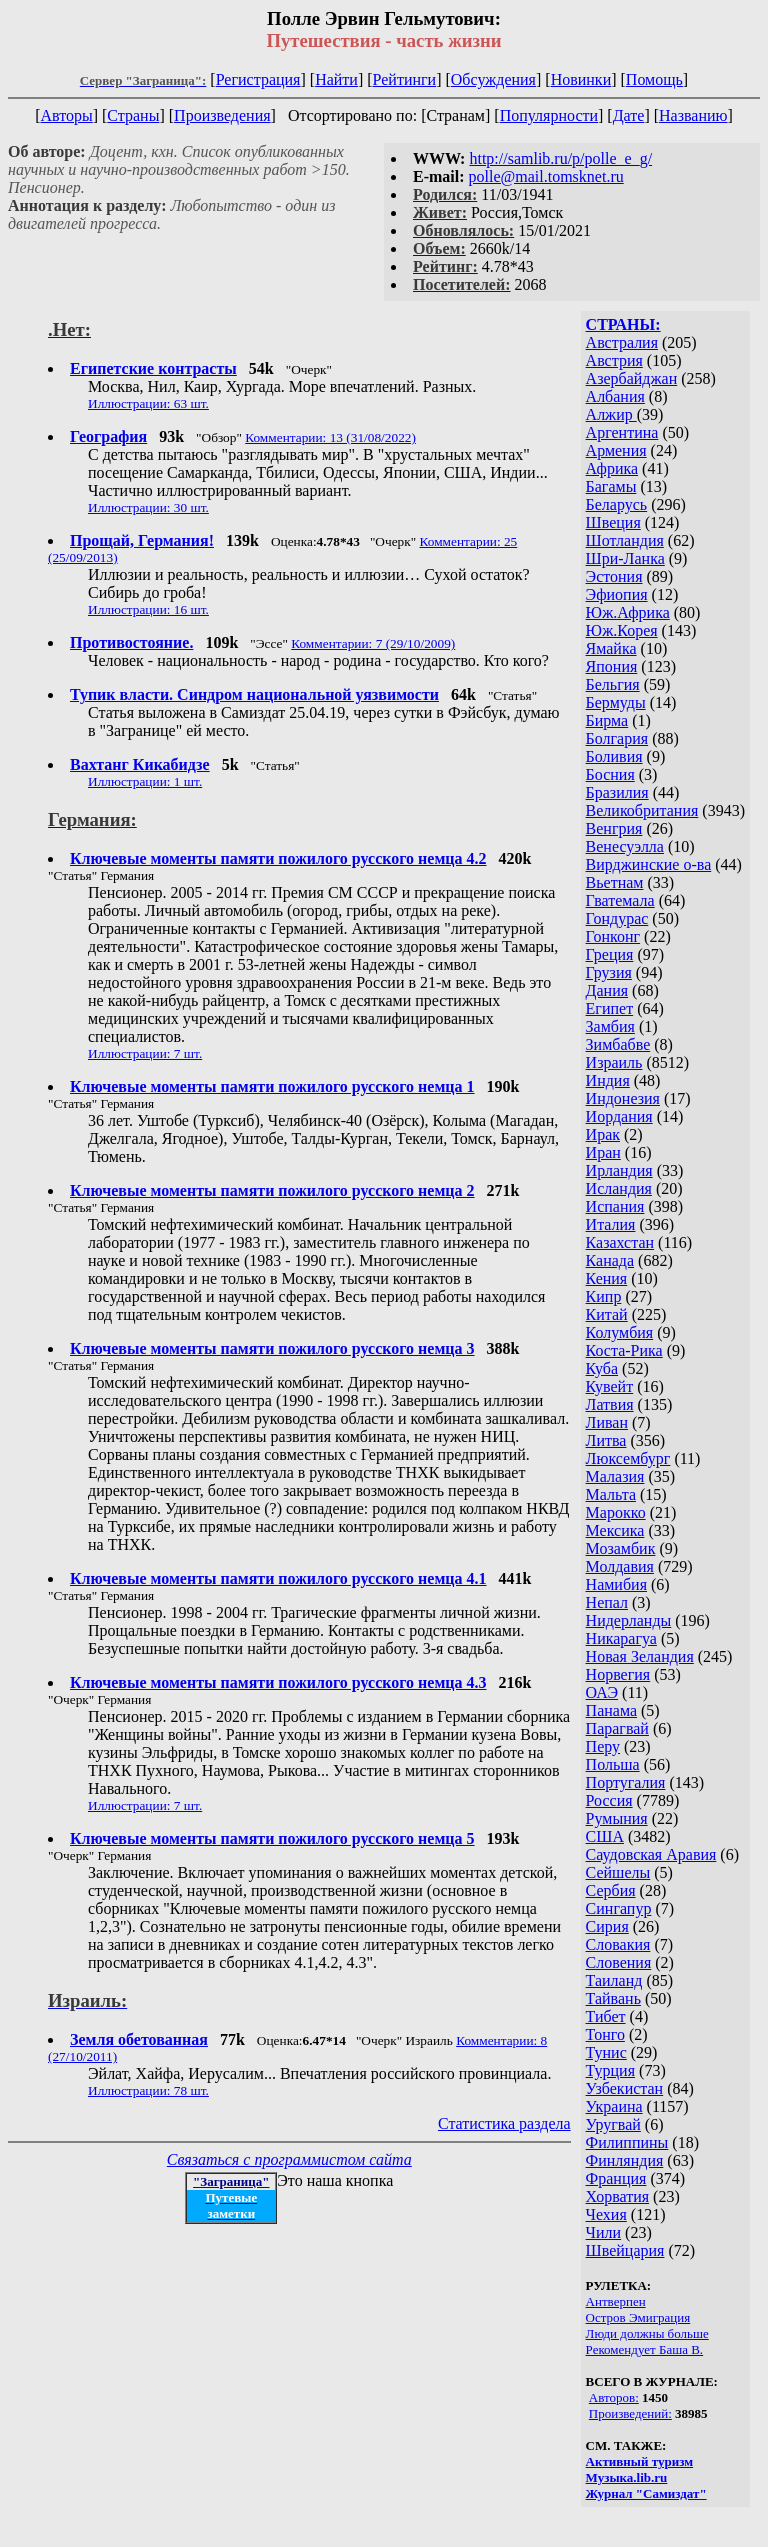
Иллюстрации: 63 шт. (148, 403)
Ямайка (611, 648)
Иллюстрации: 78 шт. (148, 2090)
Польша (613, 1764)
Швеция (613, 522)
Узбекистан (625, 2088)
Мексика (615, 1530)
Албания (615, 396)
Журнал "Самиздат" (646, 2493)
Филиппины (627, 2142)
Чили (604, 2232)
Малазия (615, 1476)
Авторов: (614, 2397)
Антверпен (616, 2301)
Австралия (622, 342)
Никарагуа (621, 1638)
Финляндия (625, 2160)
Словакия (618, 1944)
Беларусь (617, 504)
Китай (607, 1314)
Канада (610, 1260)
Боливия (614, 756)
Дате (629, 115)
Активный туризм (640, 2461)
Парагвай (617, 1728)
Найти (336, 79)
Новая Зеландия (640, 1656)
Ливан (607, 1422)
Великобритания (642, 810)
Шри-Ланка (625, 558)
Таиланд (614, 1980)
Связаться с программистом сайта (289, 2159)
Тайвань (613, 1998)
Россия (609, 1800)
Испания (615, 1206)
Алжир (611, 414)
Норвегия (618, 1674)
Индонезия (623, 1098)
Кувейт (610, 1386)
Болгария (617, 738)
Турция (610, 2070)
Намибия (616, 1584)
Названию (693, 115)
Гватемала (620, 900)
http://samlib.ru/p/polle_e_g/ (560, 158)
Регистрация (258, 79)
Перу (603, 1746)
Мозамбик (621, 1548)
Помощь (654, 79)
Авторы (66, 115)
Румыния (617, 1818)
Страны (133, 115)
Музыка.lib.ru (627, 2477)
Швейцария (625, 2250)
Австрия (614, 360)
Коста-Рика (624, 1350)
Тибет (606, 2016)
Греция (610, 954)
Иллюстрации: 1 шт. (145, 781)
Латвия (610, 1404)
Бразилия (617, 792)
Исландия (619, 1188)
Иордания (619, 1116)
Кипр (604, 1296)
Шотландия (625, 540)
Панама (611, 1710)
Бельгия (613, 684)
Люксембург (628, 1458)
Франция (616, 2178)
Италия (611, 1224)
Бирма (607, 720)
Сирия (607, 1926)
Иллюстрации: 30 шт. (148, 507)
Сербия (611, 1890)
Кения (607, 1278)
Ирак (603, 1134)
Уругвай (613, 2124)
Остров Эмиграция (638, 2317)
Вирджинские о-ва (649, 864)
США (605, 1836)
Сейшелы (618, 1872)
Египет (610, 1008)
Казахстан (620, 1242)
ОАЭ (602, 1692)
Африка (612, 468)
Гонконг (613, 936)
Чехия (606, 2214)
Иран (603, 1152)
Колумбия (620, 1332)
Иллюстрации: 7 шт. (145, 1053)
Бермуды (616, 702)
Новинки (581, 79)
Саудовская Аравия (651, 1854)
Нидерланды (629, 1620)
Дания (607, 990)
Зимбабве (618, 1044)
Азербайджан (632, 378)
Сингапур (619, 1908)
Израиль (614, 1062)
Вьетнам (615, 882)
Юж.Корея (622, 630)
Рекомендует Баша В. (645, 2349)
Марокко (616, 1512)
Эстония (614, 576)
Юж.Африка (628, 612)
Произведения (222, 115)
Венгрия (614, 828)
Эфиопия (617, 594)
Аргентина (622, 432)
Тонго (605, 2034)
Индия (608, 1080)
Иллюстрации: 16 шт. (148, 609)
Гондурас (617, 918)
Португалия (626, 1782)
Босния (610, 774)
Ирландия (619, 1170)
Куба (602, 1368)
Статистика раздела (504, 2123)
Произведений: (630, 2413)
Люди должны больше (647, 2333)
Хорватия (618, 2196)
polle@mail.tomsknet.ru (546, 176)
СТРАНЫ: (623, 324)
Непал (607, 1602)
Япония (612, 666)
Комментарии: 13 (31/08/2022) (330, 437)
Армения (616, 450)
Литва (606, 1440)
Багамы (611, 486)
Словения (619, 1962)
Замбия (610, 1026)
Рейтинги (405, 79)
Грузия (609, 972)
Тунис (606, 2052)
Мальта (611, 1494)
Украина (614, 2106)
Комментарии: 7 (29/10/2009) (373, 643)
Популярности (549, 115)
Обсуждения (493, 79)
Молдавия (620, 1566)
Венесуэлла (625, 846)
